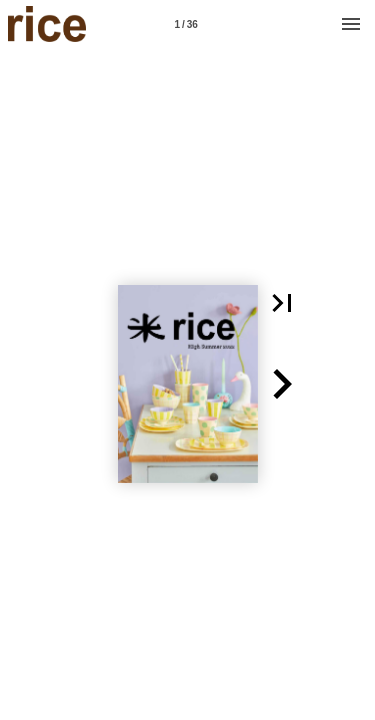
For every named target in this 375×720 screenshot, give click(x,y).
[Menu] (351, 24)
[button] (282, 303)
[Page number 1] (186, 24)
